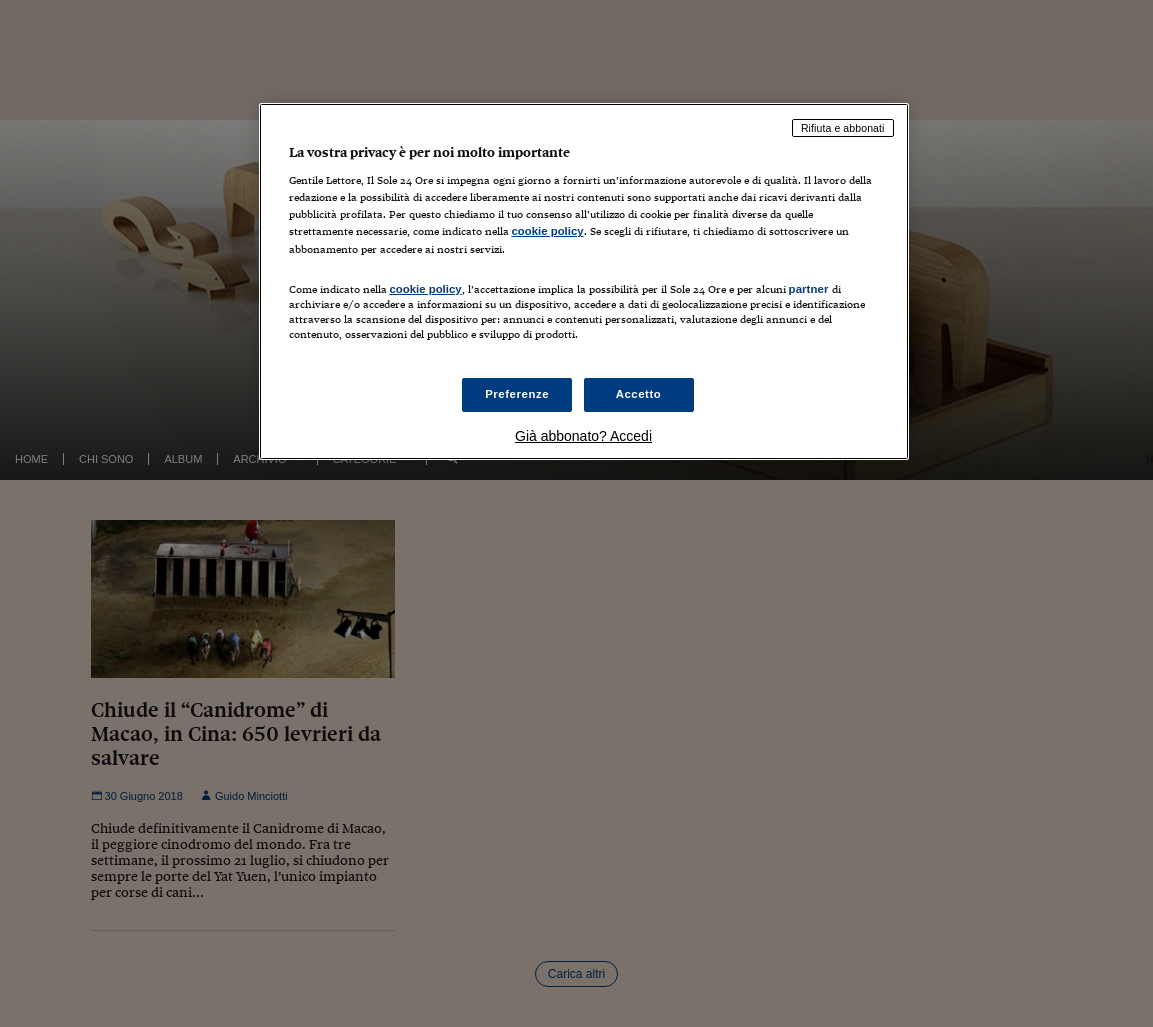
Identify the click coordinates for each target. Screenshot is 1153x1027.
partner (809, 289)
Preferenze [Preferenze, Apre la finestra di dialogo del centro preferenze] (517, 394)
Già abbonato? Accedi (583, 436)
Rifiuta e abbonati (843, 128)
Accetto (639, 394)
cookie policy (548, 231)
